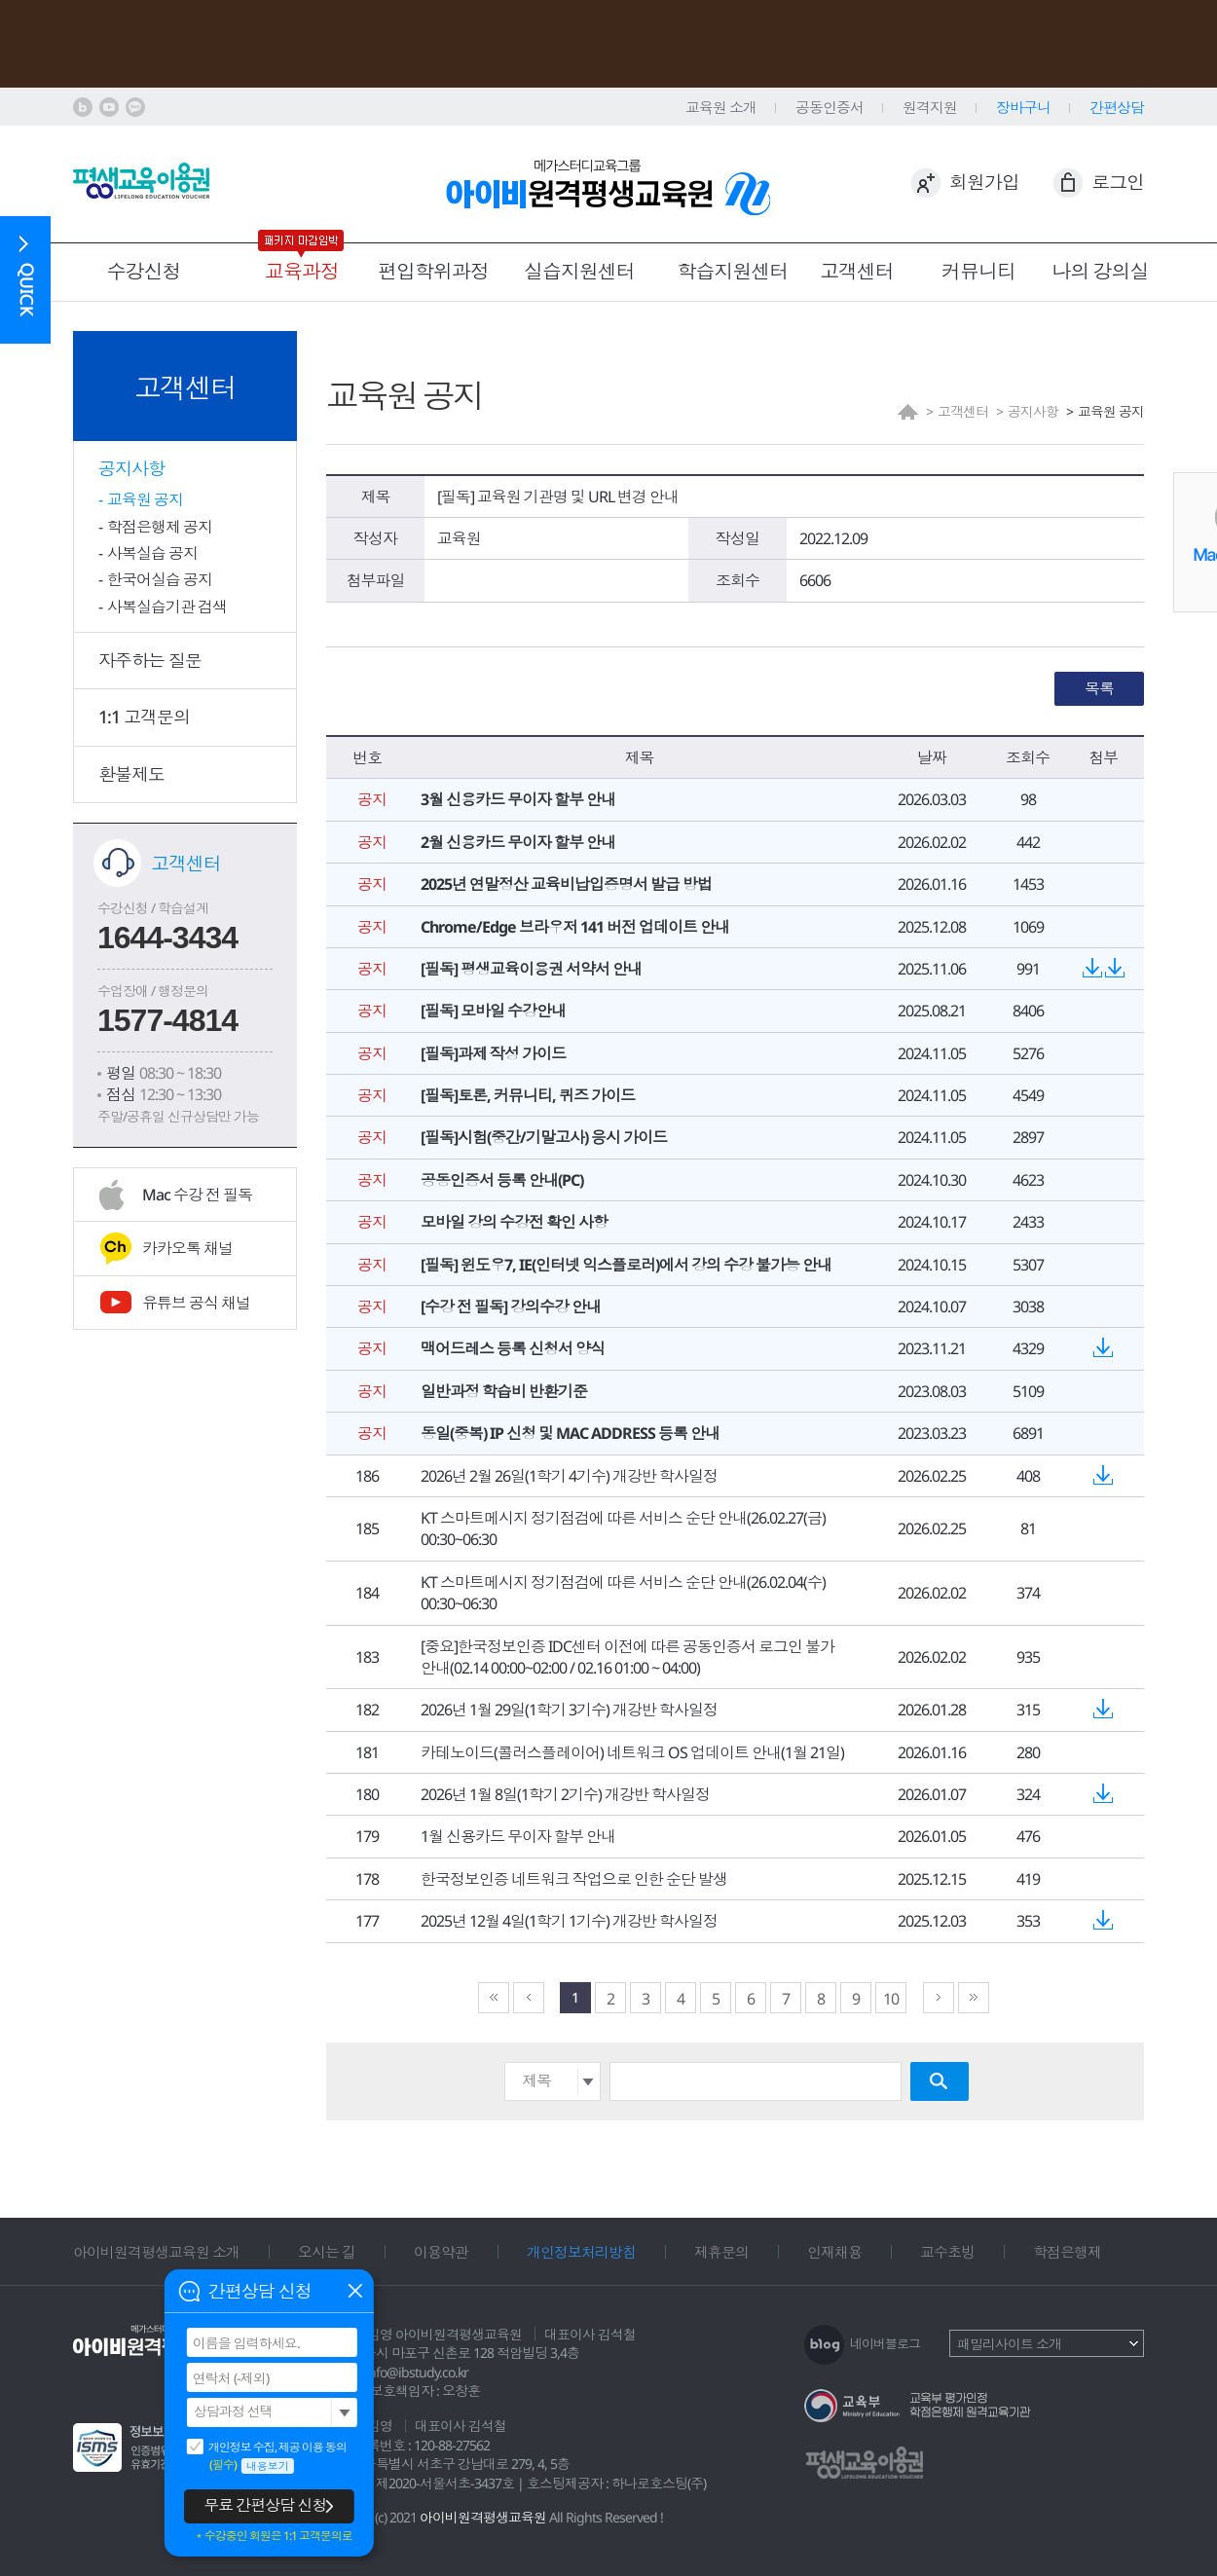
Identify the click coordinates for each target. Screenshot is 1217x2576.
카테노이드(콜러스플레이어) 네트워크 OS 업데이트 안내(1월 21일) (632, 1752)
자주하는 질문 (150, 660)
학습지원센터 (733, 271)
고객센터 (857, 271)
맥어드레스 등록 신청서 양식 (513, 1348)
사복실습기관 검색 (167, 606)
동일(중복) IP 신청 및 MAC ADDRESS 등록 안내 (570, 1433)
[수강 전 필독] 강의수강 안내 (511, 1306)
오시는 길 (326, 2252)
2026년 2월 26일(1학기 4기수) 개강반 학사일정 (569, 1476)
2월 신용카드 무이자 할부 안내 (518, 842)
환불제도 (131, 774)
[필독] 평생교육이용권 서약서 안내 (531, 968)
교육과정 (302, 271)
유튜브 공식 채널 (196, 1302)
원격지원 (930, 107)
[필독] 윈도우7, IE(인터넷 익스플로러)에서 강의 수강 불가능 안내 (626, 1264)
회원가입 (984, 182)
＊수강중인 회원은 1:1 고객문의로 (273, 2536)
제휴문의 (721, 2252)
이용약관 (441, 2252)
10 (891, 1998)
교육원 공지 (145, 499)
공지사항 (131, 468)
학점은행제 (1067, 2252)
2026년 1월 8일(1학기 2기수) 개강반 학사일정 (565, 1794)
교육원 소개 (720, 107)
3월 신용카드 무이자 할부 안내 (518, 799)
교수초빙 (947, 2252)
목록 (1099, 688)
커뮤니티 (978, 271)
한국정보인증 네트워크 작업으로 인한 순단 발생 (574, 1879)
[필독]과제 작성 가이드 (493, 1053)
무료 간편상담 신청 (264, 2505)
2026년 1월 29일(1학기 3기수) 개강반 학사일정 (569, 1709)
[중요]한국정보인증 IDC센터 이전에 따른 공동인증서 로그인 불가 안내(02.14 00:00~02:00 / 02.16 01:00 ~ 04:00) (627, 1657)
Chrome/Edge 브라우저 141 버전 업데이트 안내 (575, 927)
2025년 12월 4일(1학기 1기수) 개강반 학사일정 (569, 1921)
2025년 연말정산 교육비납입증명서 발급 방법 (566, 884)
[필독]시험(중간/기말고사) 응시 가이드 (544, 1137)
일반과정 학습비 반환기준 (504, 1391)
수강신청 (144, 271)
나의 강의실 (1100, 271)
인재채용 (834, 2252)
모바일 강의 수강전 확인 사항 (514, 1222)
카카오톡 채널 (187, 1248)
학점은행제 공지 (159, 526)
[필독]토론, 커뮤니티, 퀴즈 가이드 (528, 1095)
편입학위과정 (433, 271)
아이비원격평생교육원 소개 (156, 2252)
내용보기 (267, 2465)
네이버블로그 (885, 2343)
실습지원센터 (579, 271)
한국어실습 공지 (159, 579)
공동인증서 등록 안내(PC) (502, 1180)
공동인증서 (829, 107)
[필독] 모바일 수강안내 (493, 1010)
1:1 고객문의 (144, 716)
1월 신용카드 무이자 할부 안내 (518, 1836)
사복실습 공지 (152, 553)
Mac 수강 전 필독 (197, 1194)
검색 (939, 2081)
